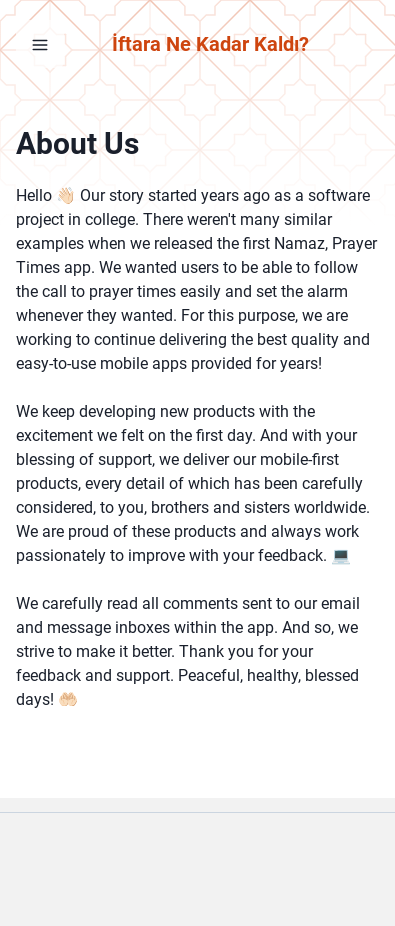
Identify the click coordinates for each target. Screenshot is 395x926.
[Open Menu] (40, 44)
